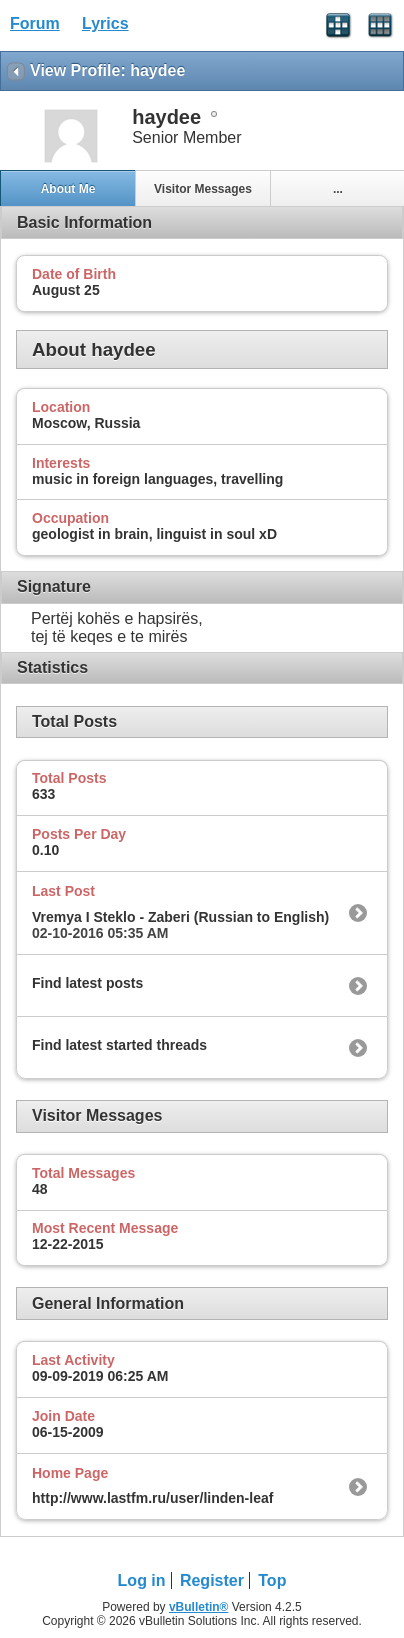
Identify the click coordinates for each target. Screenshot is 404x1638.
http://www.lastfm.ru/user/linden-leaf (152, 1498)
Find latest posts (87, 983)
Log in (142, 1580)
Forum (35, 23)
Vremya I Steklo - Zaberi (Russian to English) (180, 917)
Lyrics (105, 23)
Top (272, 1580)
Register (212, 1580)
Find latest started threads (119, 1045)
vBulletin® (199, 1607)
